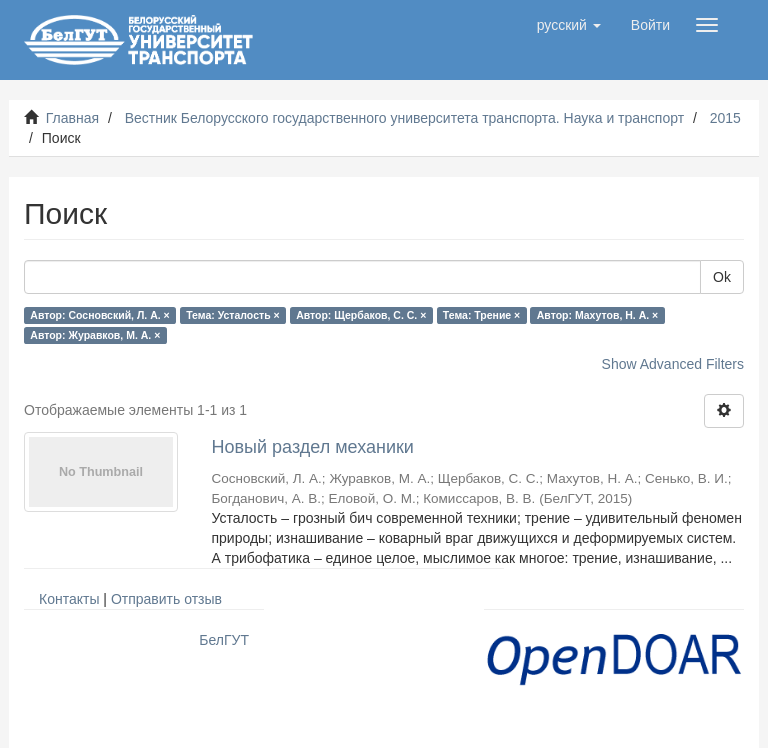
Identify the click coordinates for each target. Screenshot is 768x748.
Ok (722, 277)
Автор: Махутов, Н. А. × (597, 315)
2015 (725, 118)
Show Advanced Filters (673, 364)
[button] (569, 25)
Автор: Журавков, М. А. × (95, 335)
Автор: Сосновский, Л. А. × (99, 315)
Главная (72, 118)
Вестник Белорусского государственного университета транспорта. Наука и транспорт (404, 118)
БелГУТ (224, 640)
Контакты (69, 599)
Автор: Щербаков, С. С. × (361, 315)
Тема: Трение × (481, 315)
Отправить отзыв (166, 599)
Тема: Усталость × (232, 315)
